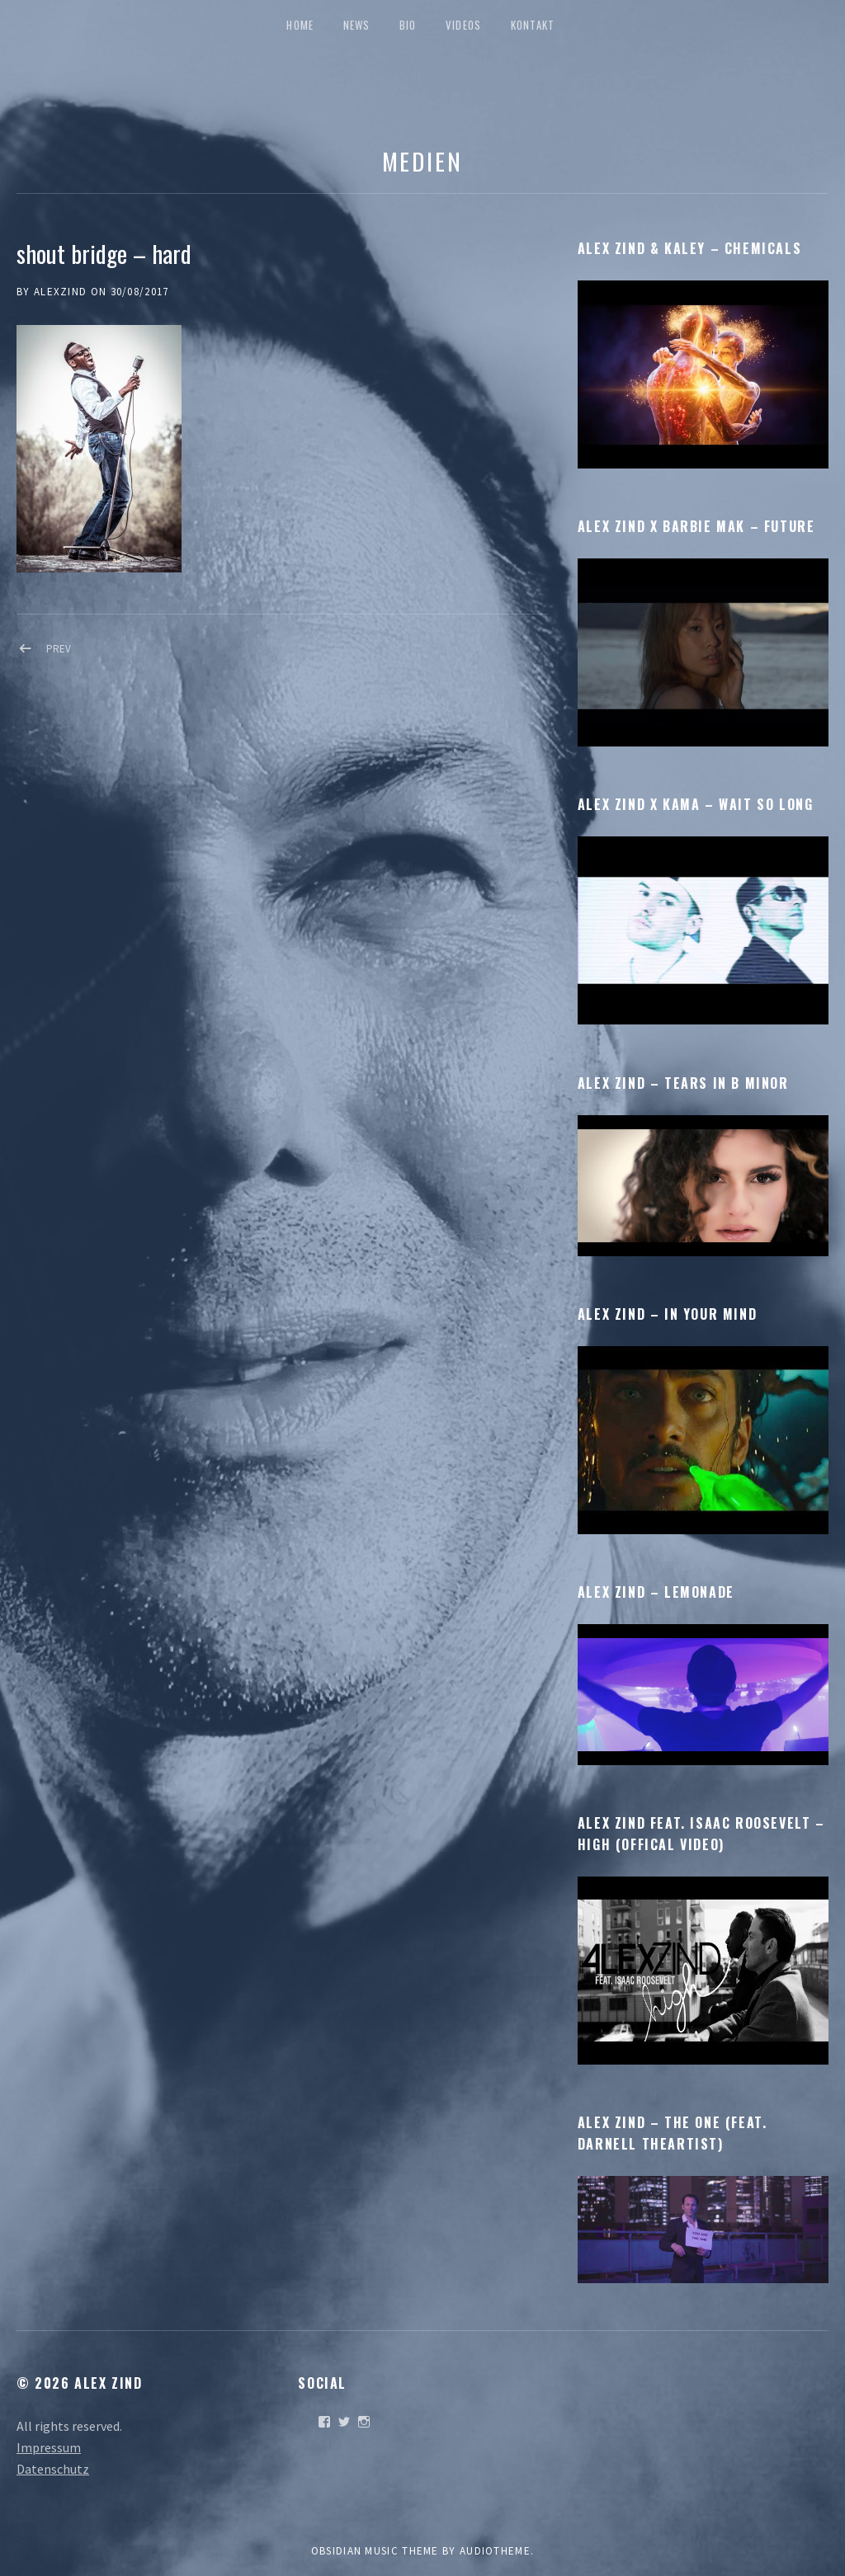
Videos (464, 24)
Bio (408, 24)
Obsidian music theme (375, 2551)
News (357, 24)
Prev (58, 649)
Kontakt (533, 24)
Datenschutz (53, 2469)
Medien (422, 160)
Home (300, 24)
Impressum (49, 2447)
